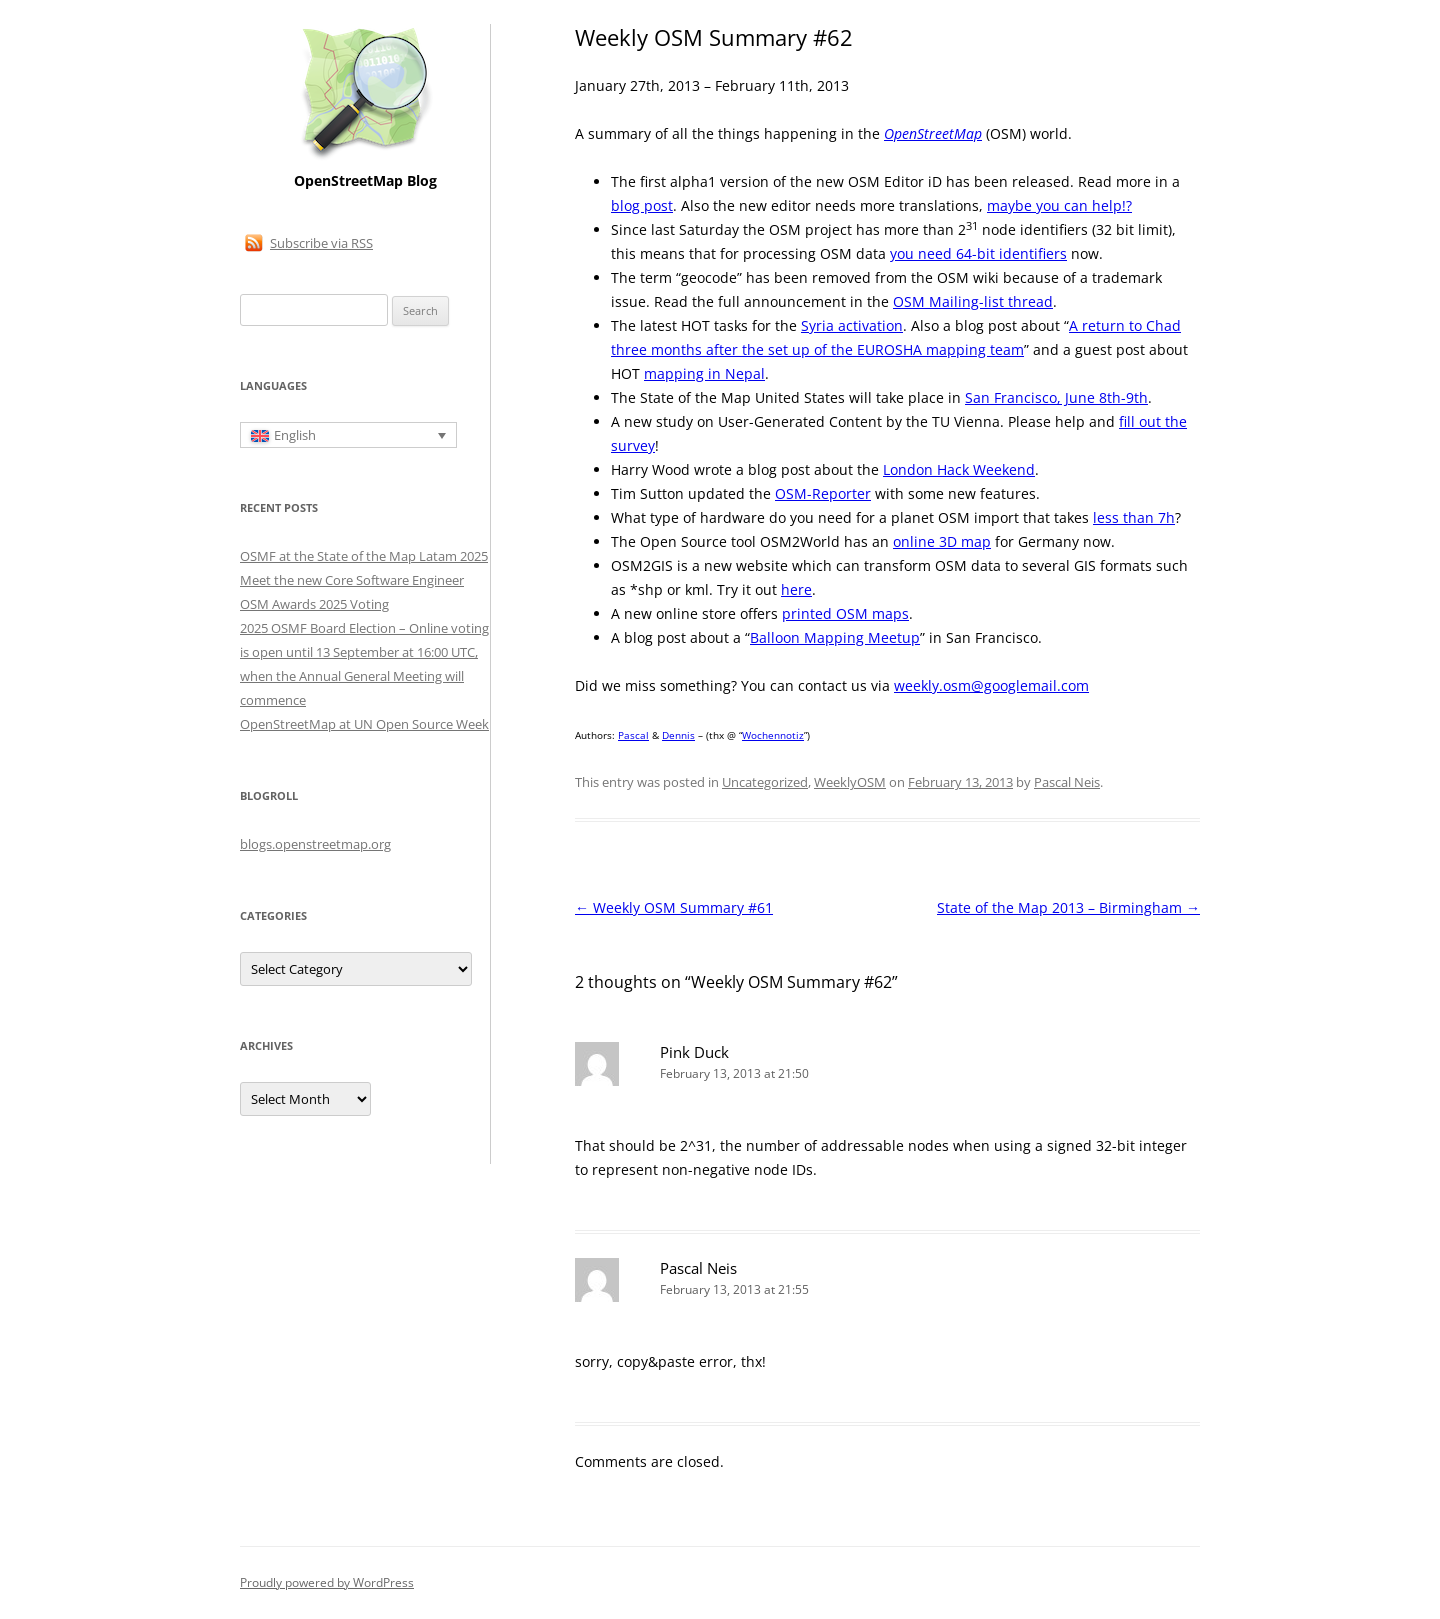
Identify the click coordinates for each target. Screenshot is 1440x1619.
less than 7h (1134, 517)
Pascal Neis (1067, 782)
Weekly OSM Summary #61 (674, 907)
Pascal (633, 735)
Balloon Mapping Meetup (835, 637)
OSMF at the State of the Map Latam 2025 (364, 556)
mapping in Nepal (704, 373)
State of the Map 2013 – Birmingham (1068, 907)
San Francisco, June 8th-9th (1056, 397)
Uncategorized (765, 782)
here (796, 589)
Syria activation (852, 325)
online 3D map (942, 541)
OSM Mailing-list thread (973, 301)
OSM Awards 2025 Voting (314, 604)
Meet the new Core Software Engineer (352, 580)
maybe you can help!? (1059, 205)
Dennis (678, 735)
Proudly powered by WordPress (327, 1582)
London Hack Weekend (959, 469)
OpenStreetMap (933, 133)
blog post (642, 205)
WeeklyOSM (850, 782)
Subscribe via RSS (321, 243)
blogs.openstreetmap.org (315, 844)
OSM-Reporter (823, 493)
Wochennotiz (773, 735)
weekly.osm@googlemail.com (991, 685)
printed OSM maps (845, 613)
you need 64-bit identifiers (978, 253)
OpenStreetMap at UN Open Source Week (364, 724)
